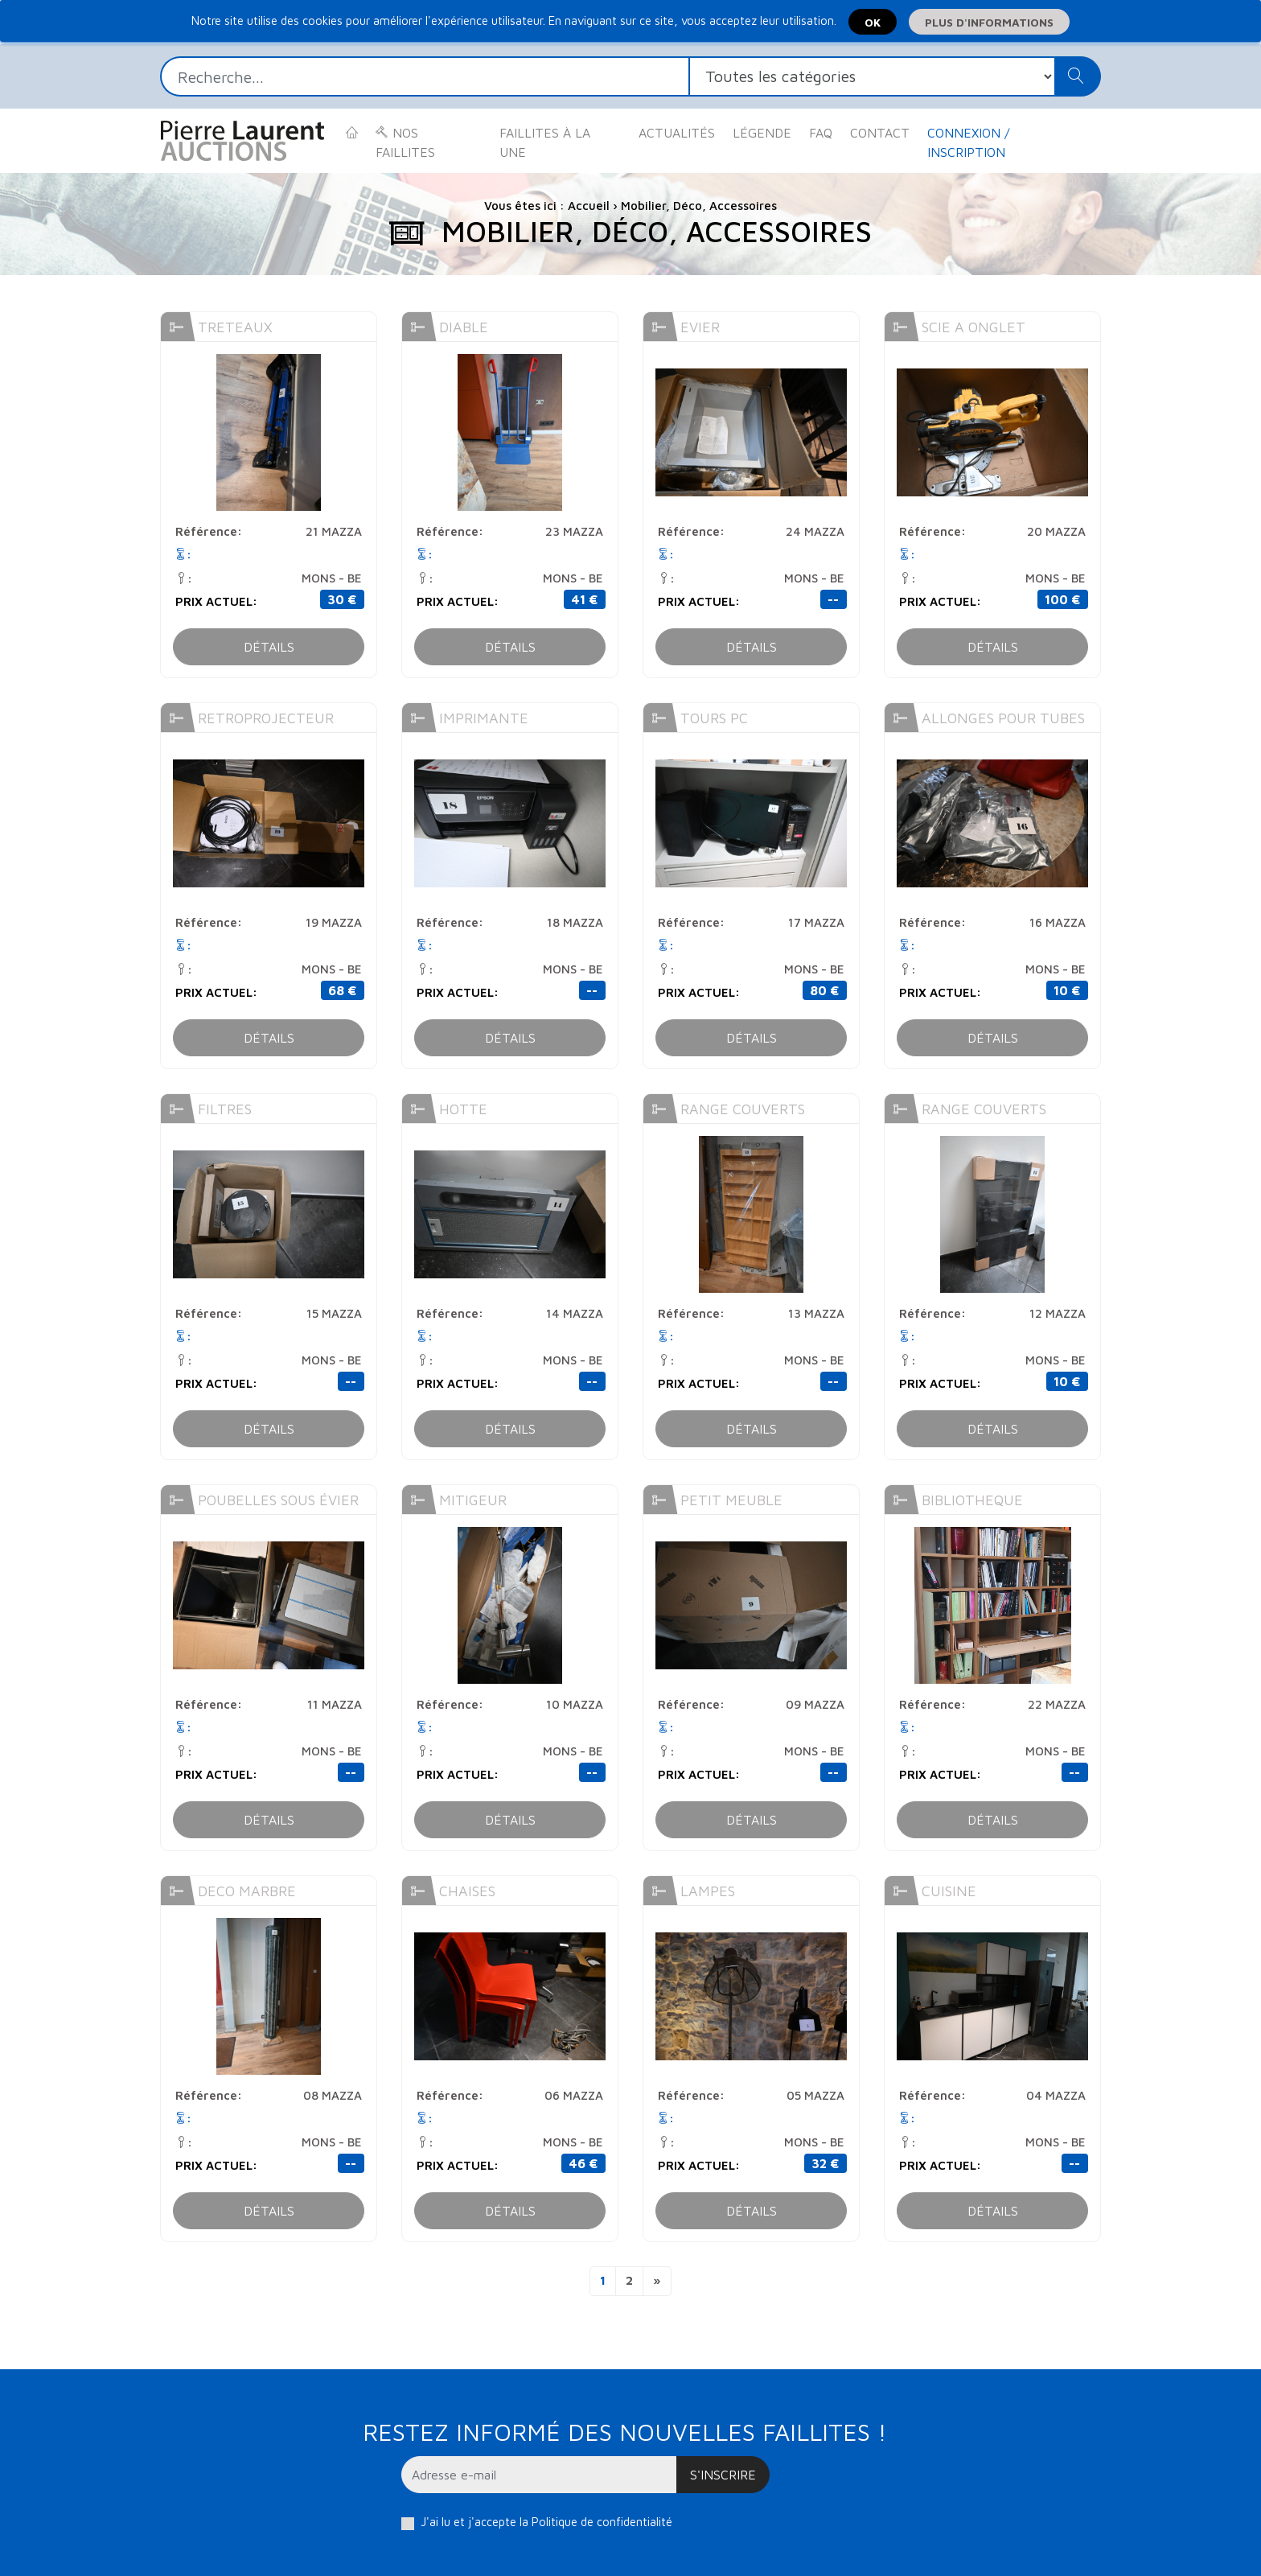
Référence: (208, 531)
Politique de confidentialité (602, 2522)
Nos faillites (405, 142)
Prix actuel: (216, 601)
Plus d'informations (989, 22)
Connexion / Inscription (968, 142)
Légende (762, 133)
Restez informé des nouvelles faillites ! (624, 2432)
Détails (269, 647)
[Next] (657, 2281)
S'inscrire (723, 2474)
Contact (880, 133)
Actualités (677, 133)
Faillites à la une (544, 142)
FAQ (820, 133)
